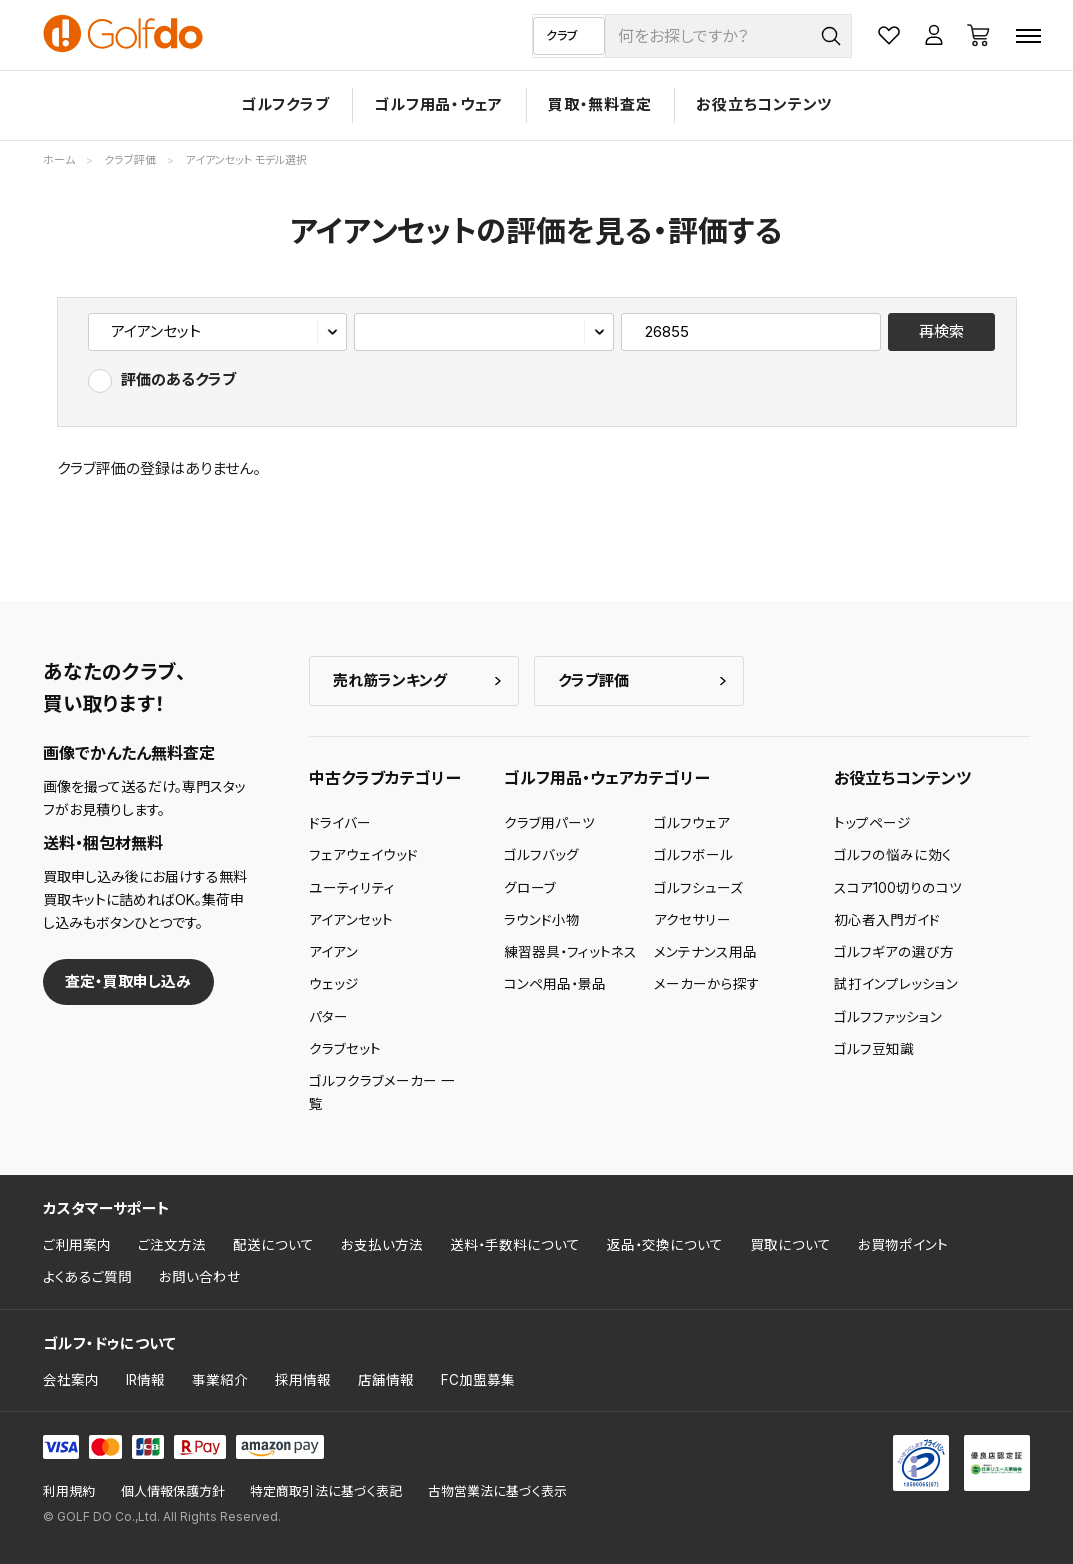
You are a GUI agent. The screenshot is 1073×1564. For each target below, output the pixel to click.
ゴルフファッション (888, 1017)
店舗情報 (386, 1380)
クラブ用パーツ (549, 823)
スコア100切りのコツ (898, 888)
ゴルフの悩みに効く (893, 855)
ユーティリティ (352, 888)
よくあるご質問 (87, 1277)
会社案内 (71, 1380)
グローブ (530, 888)
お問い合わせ (200, 1277)
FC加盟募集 (478, 1380)
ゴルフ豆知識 (874, 1049)
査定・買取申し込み (128, 981)
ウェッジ (334, 984)
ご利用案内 (77, 1245)
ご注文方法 (172, 1245)
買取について (790, 1245)
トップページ (872, 823)
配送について (273, 1245)
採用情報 (303, 1380)
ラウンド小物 (542, 920)
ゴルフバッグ (541, 855)
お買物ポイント (903, 1245)
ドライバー (340, 823)
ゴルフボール (693, 855)
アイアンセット (351, 920)
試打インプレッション (896, 984)
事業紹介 (220, 1380)
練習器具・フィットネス (570, 952)
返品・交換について (665, 1245)
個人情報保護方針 (173, 1491)
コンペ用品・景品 (555, 984)
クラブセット (345, 1049)
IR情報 (145, 1380)
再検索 (941, 331)
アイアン (333, 952)
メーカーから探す (707, 984)
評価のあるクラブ (178, 379)
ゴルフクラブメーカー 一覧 (382, 1092)
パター (328, 1017)
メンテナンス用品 (705, 952)
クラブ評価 (593, 680)
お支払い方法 (382, 1245)
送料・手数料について (515, 1245)
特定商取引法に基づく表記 (326, 1491)
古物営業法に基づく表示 (497, 1491)
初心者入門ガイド (887, 920)
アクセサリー (692, 920)
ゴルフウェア (692, 823)
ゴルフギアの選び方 (894, 952)
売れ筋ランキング (390, 680)
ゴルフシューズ (698, 888)
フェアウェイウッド (363, 855)
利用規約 (69, 1491)
